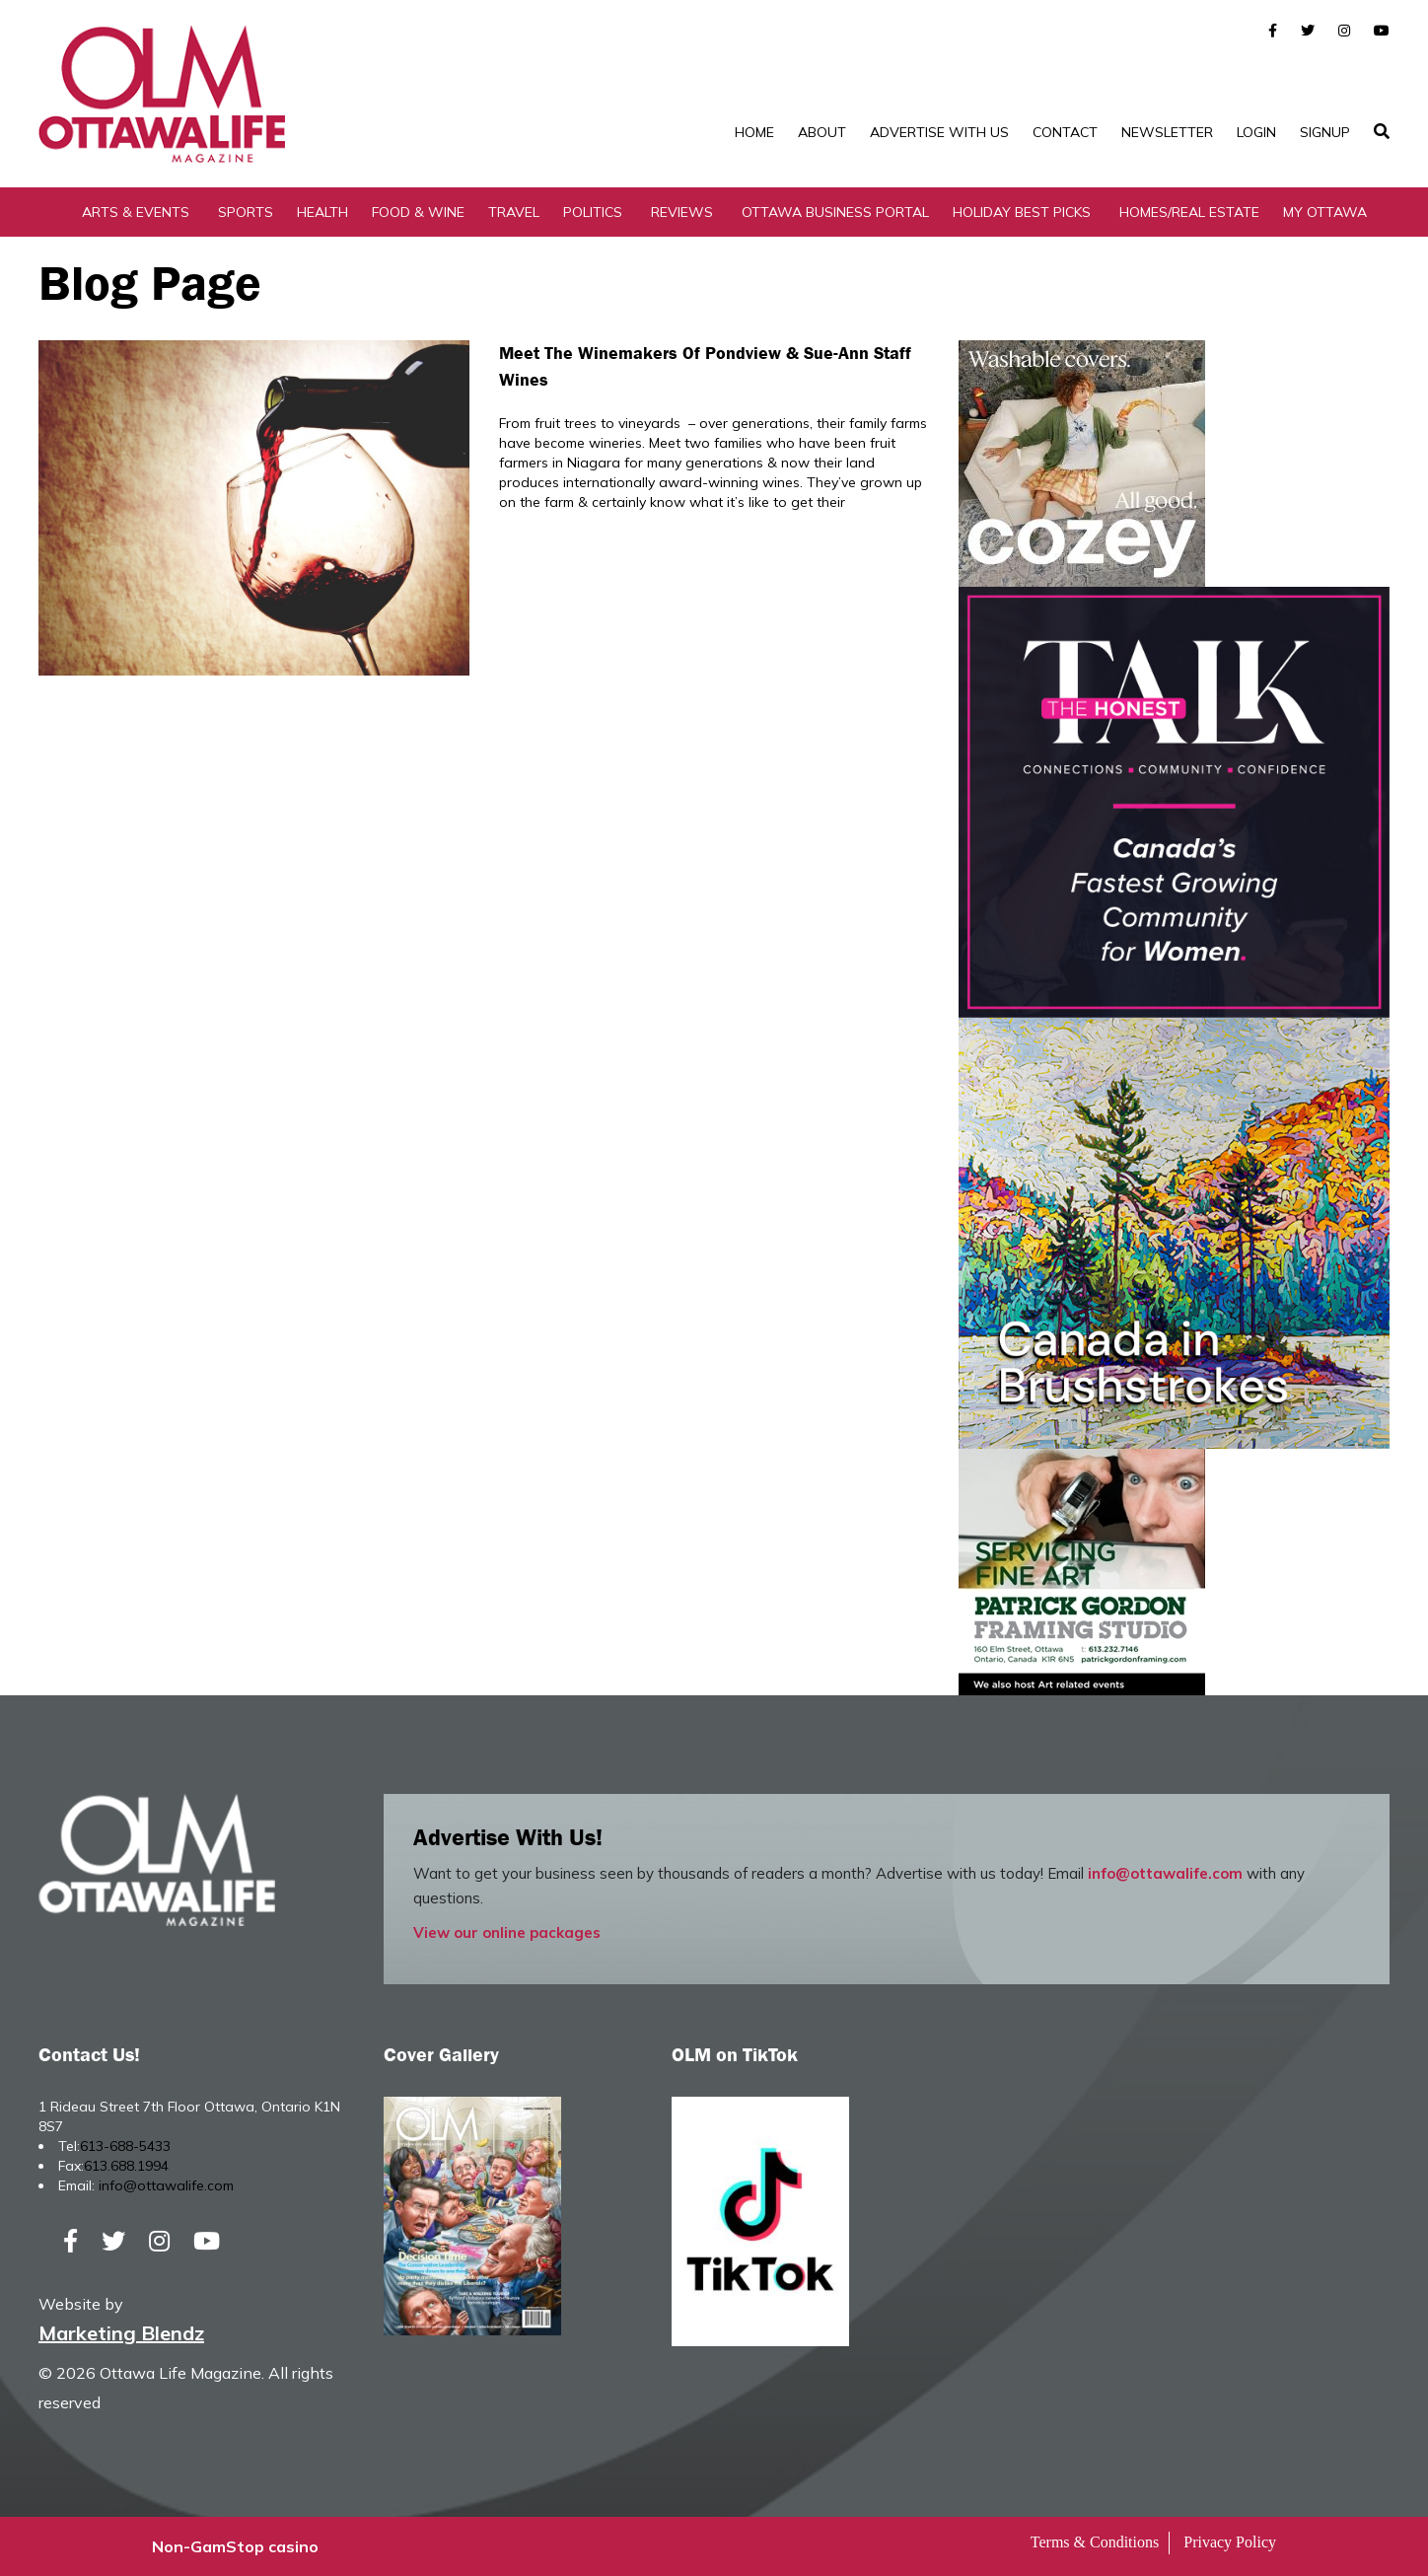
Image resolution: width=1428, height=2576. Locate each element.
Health (322, 212)
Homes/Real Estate (1189, 212)
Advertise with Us (939, 132)
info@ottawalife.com (1165, 1873)
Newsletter (1167, 132)
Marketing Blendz (121, 2333)
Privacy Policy (1229, 2542)
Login (1256, 132)
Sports (245, 212)
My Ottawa (1325, 212)
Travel (513, 212)
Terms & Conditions (1095, 2542)
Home (754, 132)
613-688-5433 (125, 2146)
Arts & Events (135, 212)
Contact (1065, 132)
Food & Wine (418, 212)
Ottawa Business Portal (835, 212)
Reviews (682, 212)
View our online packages (507, 1932)
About (822, 132)
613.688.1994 (126, 2166)
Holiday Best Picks (1022, 212)
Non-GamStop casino (235, 2546)
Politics (592, 212)
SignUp (1325, 132)
